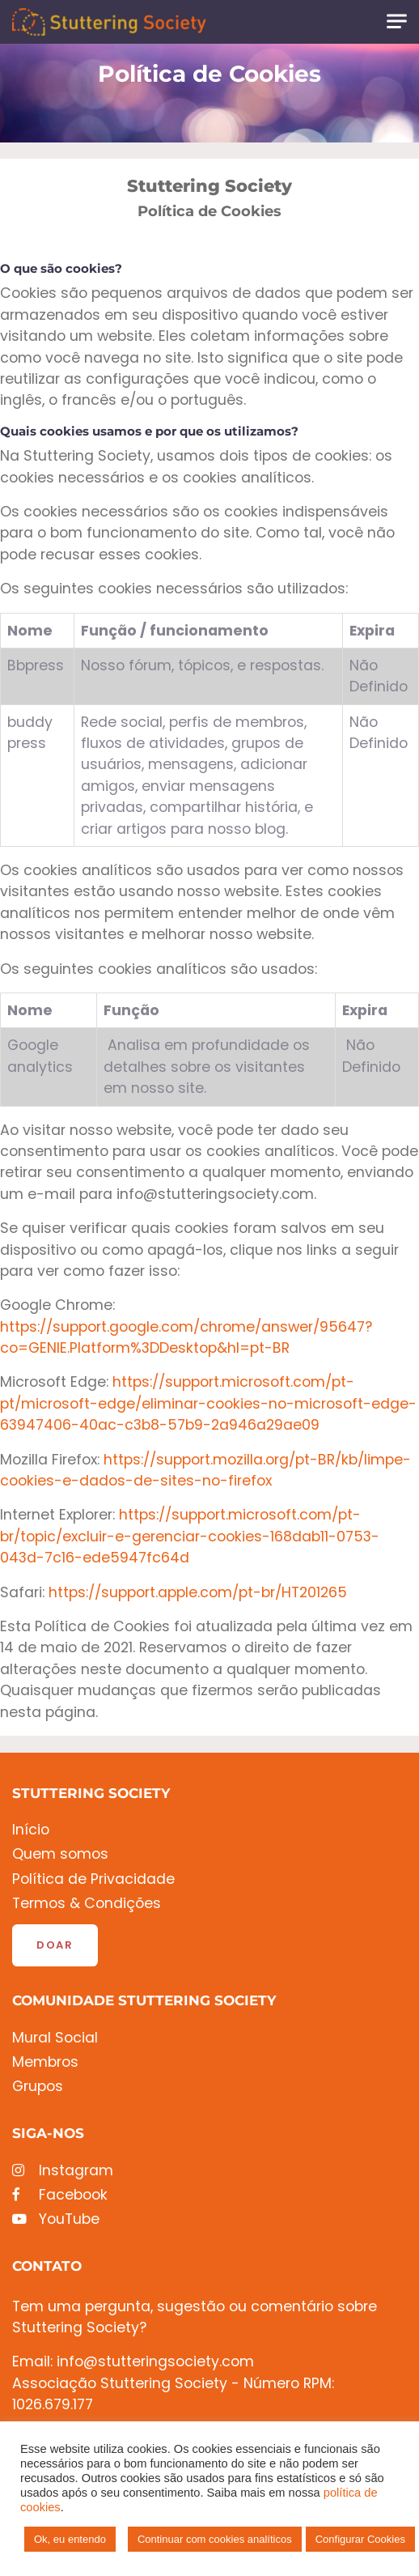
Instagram (62, 2171)
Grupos (37, 2086)
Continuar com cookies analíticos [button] (215, 2539)
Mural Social (55, 2038)
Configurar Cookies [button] (360, 2539)
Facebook (60, 2195)
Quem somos (60, 1854)
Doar (55, 1945)
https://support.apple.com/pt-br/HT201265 (198, 1592)
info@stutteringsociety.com (155, 2361)
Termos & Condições (86, 1903)
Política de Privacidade (93, 1879)
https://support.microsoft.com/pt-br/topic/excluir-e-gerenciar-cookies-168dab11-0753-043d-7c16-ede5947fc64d (189, 1536)
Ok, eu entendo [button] (70, 2539)
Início (30, 1830)
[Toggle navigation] (397, 21)
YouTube (55, 2219)
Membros (45, 2062)
